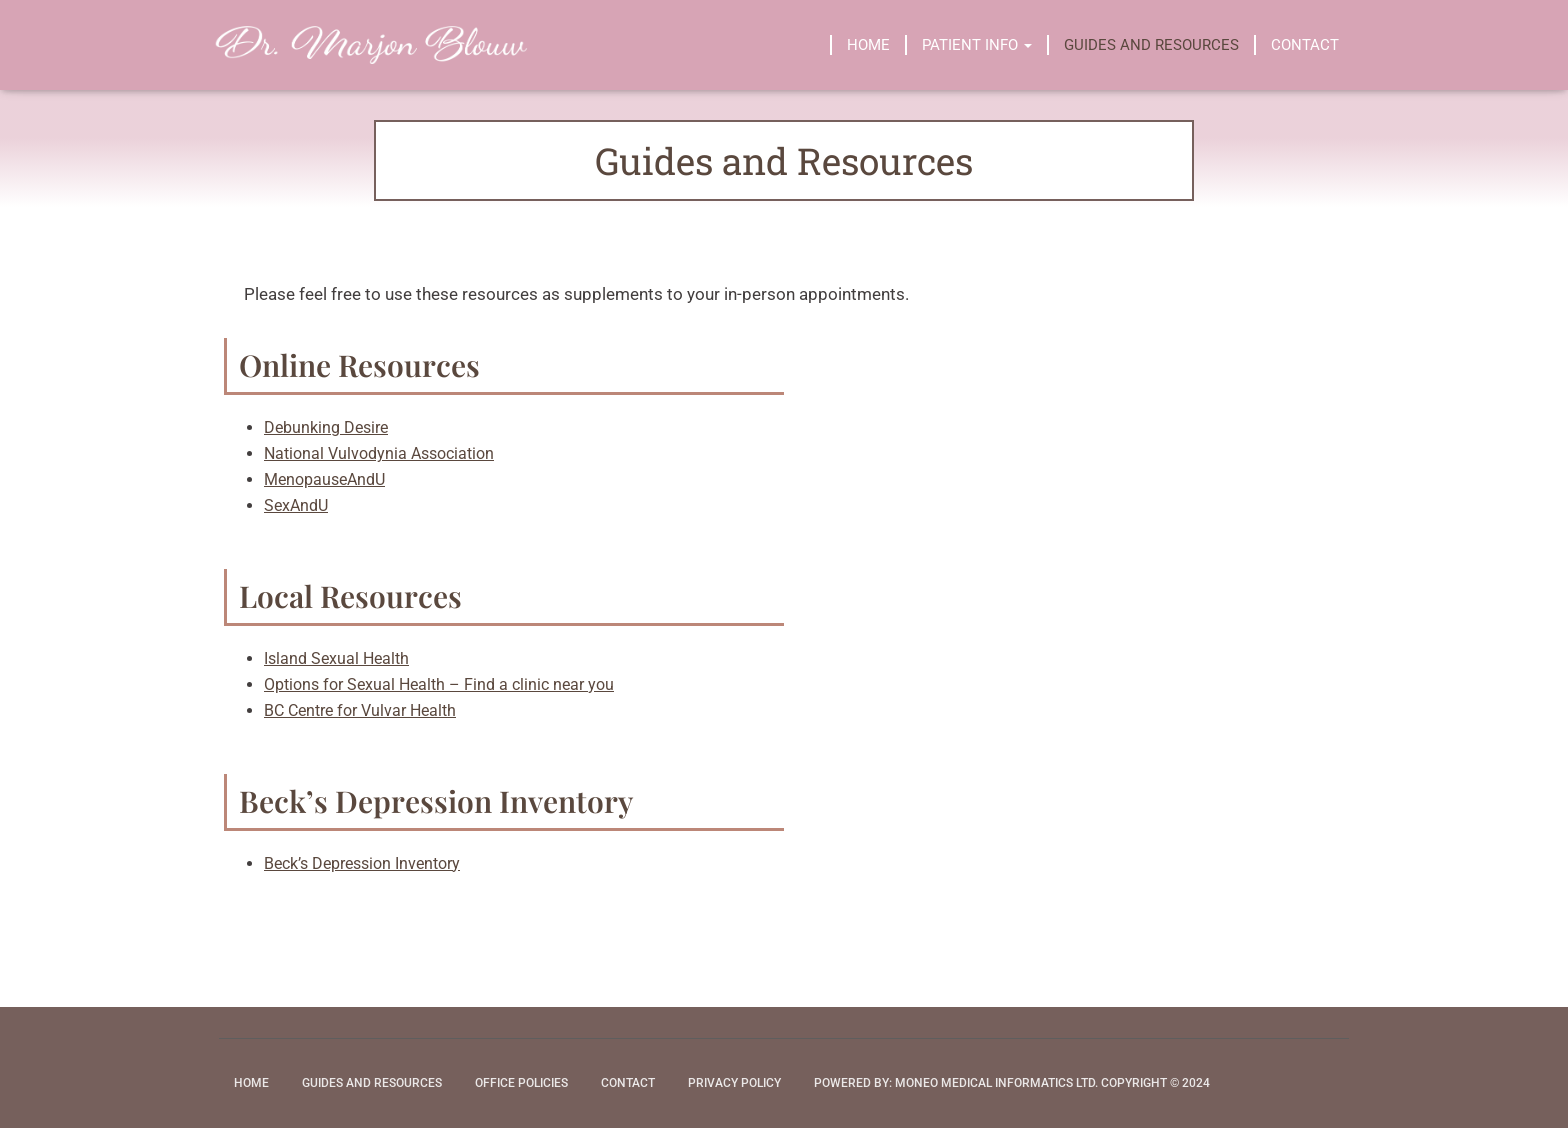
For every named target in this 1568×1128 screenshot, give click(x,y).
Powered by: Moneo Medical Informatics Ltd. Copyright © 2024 (1012, 1083)
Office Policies (521, 1083)
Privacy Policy (734, 1083)
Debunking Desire (326, 427)
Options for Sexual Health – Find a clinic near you (439, 684)
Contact (1305, 45)
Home (868, 45)
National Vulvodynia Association (379, 453)
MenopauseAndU (324, 479)
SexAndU (296, 505)
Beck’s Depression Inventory (362, 863)
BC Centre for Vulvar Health (360, 710)
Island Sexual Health (336, 658)
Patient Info (977, 45)
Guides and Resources (1151, 45)
